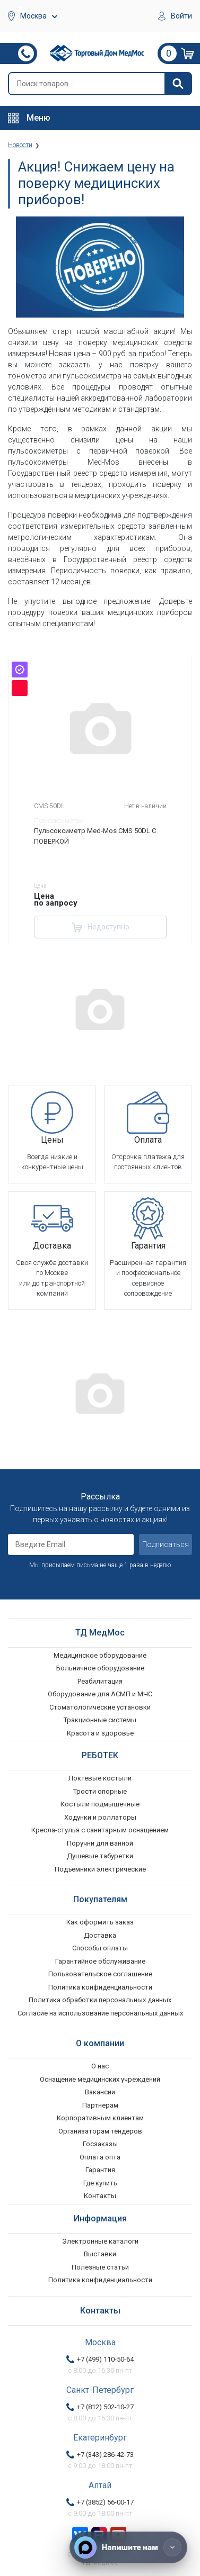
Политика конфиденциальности (100, 1987)
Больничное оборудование (100, 1668)
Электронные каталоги (100, 2241)
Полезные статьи (100, 2267)
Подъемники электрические (100, 1869)
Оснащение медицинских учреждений (100, 2079)
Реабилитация (100, 1681)
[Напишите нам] (128, 2547)
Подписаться (165, 1544)
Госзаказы (100, 2144)
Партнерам (100, 2105)
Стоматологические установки (100, 1707)
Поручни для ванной (100, 1843)
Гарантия (100, 2170)
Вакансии (100, 2092)
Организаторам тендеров (100, 2131)
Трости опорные (100, 1791)
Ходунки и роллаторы (100, 1817)
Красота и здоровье (100, 1733)
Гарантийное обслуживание (100, 1961)
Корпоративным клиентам (100, 2118)
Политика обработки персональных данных (100, 2000)
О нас (100, 2066)
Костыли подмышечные (100, 1804)
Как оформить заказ (100, 1922)
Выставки (100, 2254)
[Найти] (177, 83)
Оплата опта (100, 2157)
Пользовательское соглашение (100, 1974)
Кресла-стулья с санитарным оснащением (100, 1830)
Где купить (100, 2183)
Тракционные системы (100, 1720)
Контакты (100, 2196)
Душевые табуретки (100, 1856)
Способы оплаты (100, 1948)
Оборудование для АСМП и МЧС (100, 1694)
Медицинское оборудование (100, 1655)
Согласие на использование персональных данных (100, 2013)
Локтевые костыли (100, 1778)
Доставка (100, 1935)
